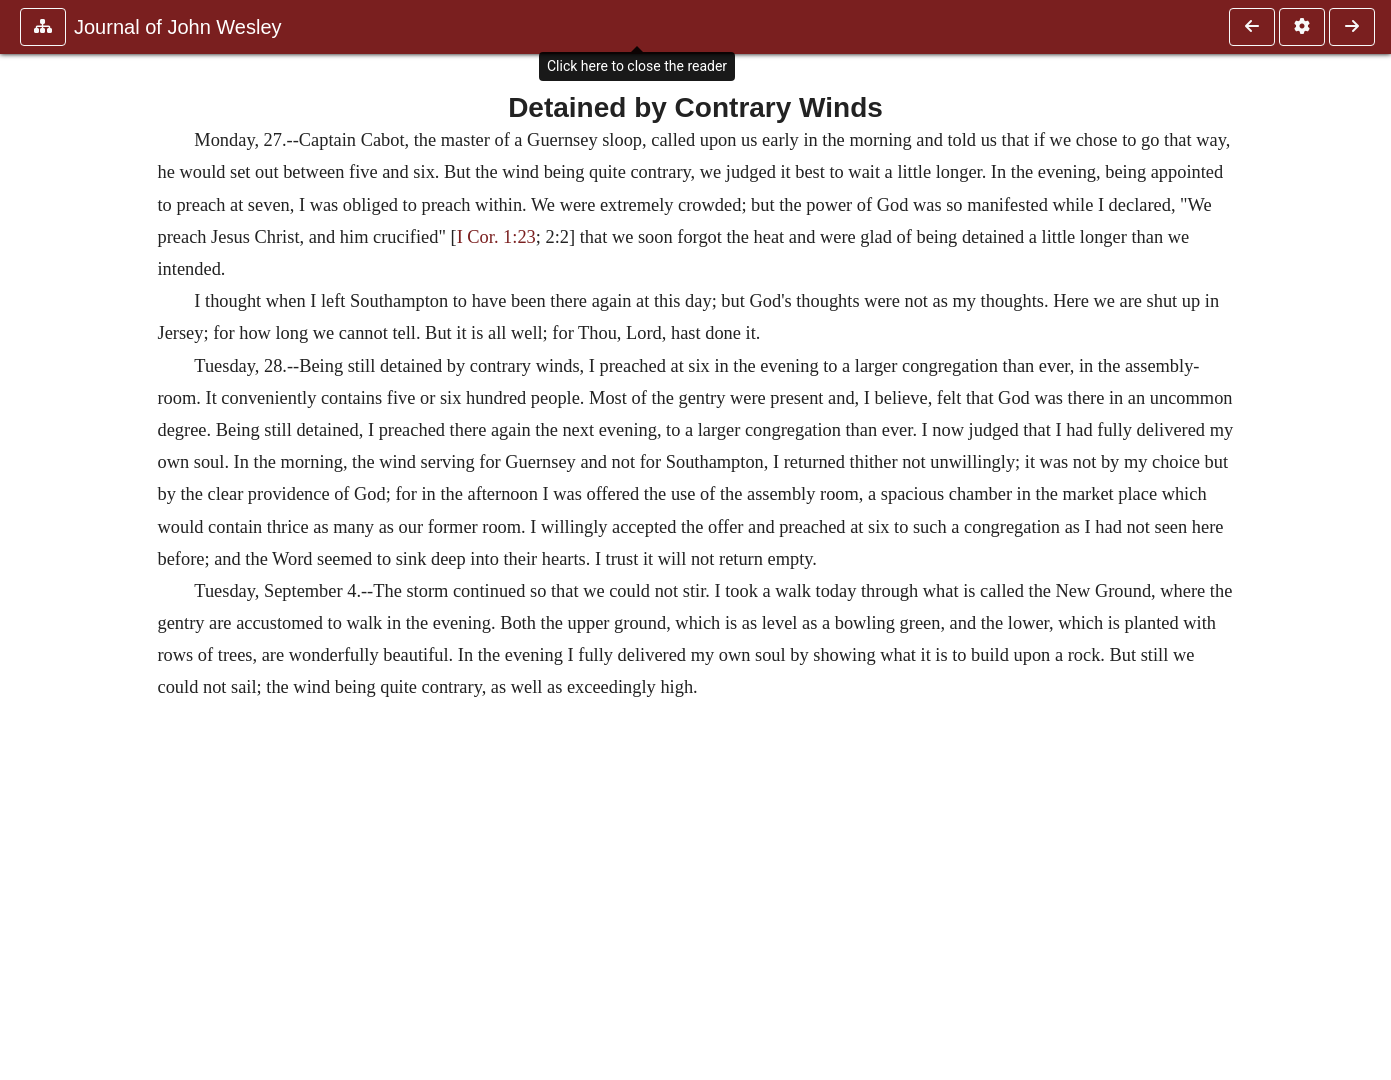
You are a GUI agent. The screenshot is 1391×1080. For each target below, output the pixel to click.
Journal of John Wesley (178, 27)
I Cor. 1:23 (496, 237)
